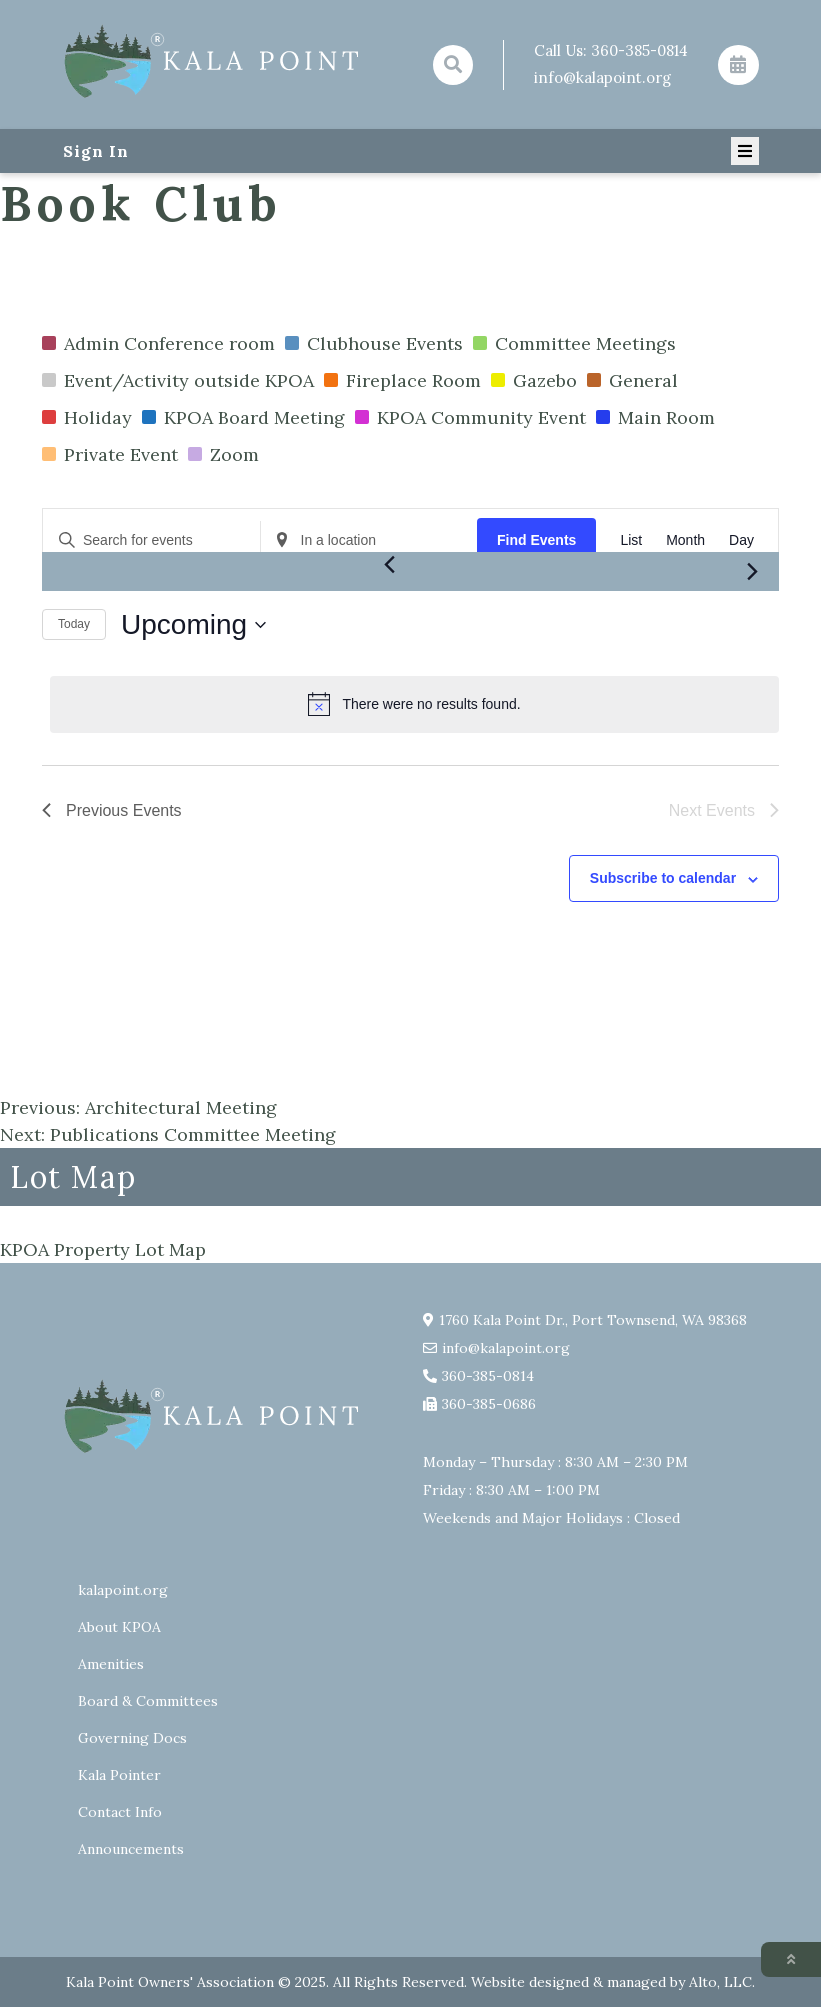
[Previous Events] (390, 564)
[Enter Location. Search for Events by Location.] (369, 540)
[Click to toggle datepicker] (193, 625)
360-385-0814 (639, 50)
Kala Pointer (119, 1775)
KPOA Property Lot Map (103, 1249)
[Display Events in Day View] (741, 540)
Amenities (111, 1664)
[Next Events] (752, 572)
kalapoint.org (123, 1590)
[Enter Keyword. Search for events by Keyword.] (151, 540)
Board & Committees (148, 1701)
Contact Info (120, 1812)
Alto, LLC (720, 1982)
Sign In (96, 151)
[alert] (414, 704)
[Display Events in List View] (631, 540)
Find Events (536, 540)
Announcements (131, 1849)
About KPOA (119, 1627)
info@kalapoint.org (602, 77)
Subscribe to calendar (663, 878)
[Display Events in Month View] (685, 540)
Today (74, 624)
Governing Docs (132, 1738)
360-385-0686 (489, 1404)
